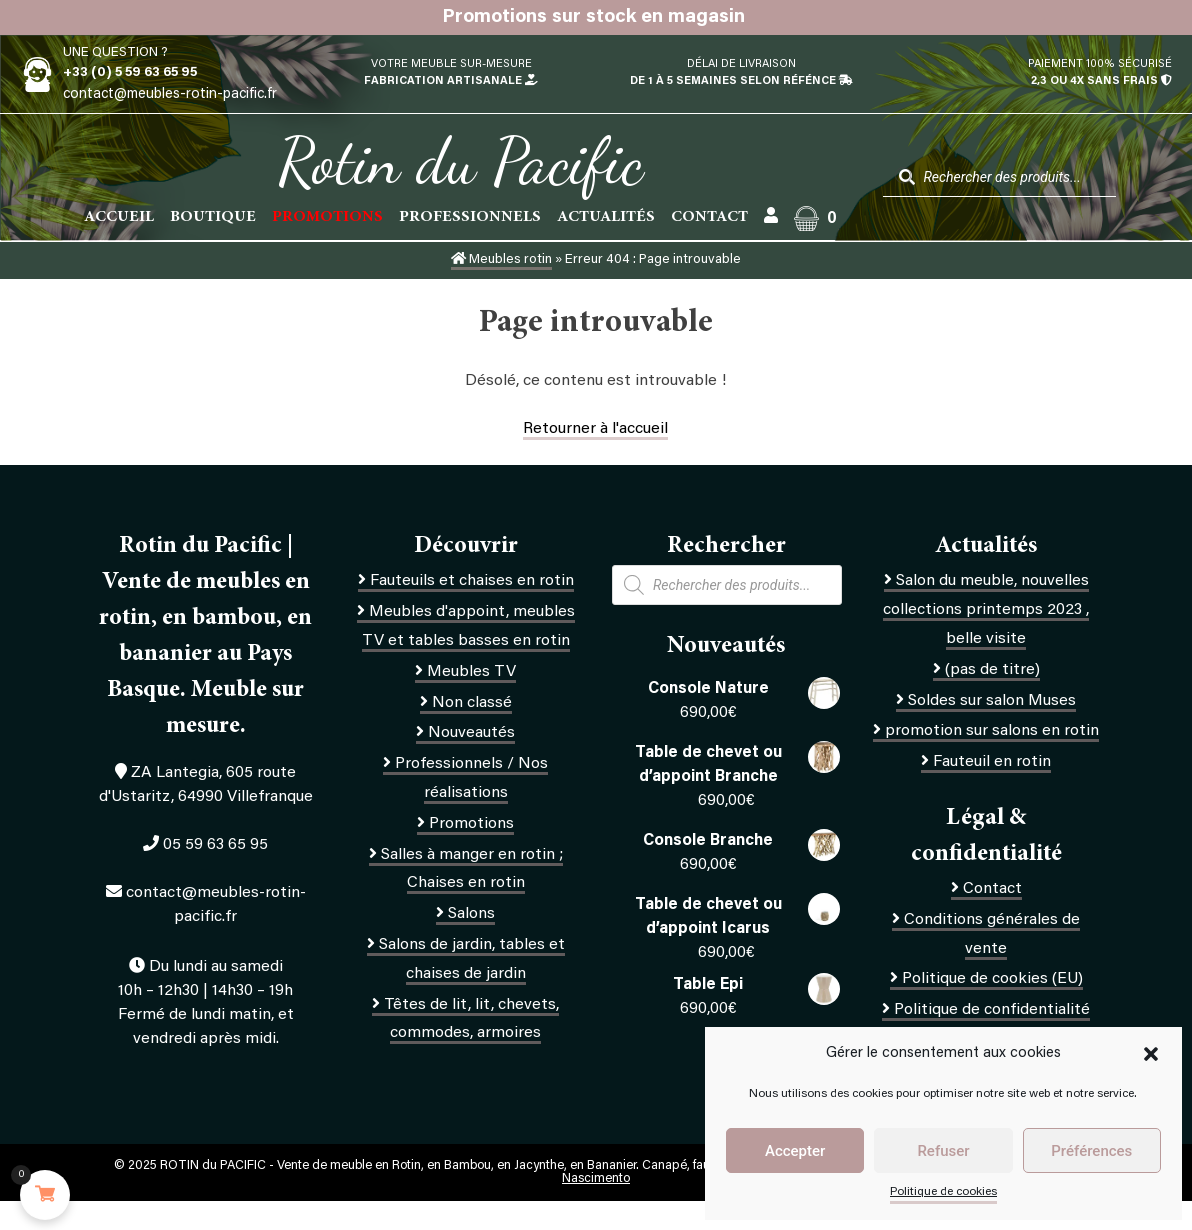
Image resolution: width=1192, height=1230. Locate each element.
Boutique (213, 217)
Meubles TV (471, 672)
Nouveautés (471, 733)
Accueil (119, 217)
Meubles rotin (501, 260)
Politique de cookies (943, 1192)
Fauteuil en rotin (992, 762)
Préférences (1091, 1151)
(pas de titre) (992, 670)
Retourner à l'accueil (595, 429)
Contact (709, 217)
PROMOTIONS (327, 217)
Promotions (471, 824)
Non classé (472, 703)
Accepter (795, 1151)
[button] (1151, 1054)
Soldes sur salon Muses (992, 701)
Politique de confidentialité (992, 1010)
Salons (471, 914)
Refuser (943, 1151)
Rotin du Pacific (460, 162)
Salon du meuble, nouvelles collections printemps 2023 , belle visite (986, 610)
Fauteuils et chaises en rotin (472, 581)
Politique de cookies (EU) (992, 979)
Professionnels (470, 217)
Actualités (606, 217)
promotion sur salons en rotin (992, 731)
